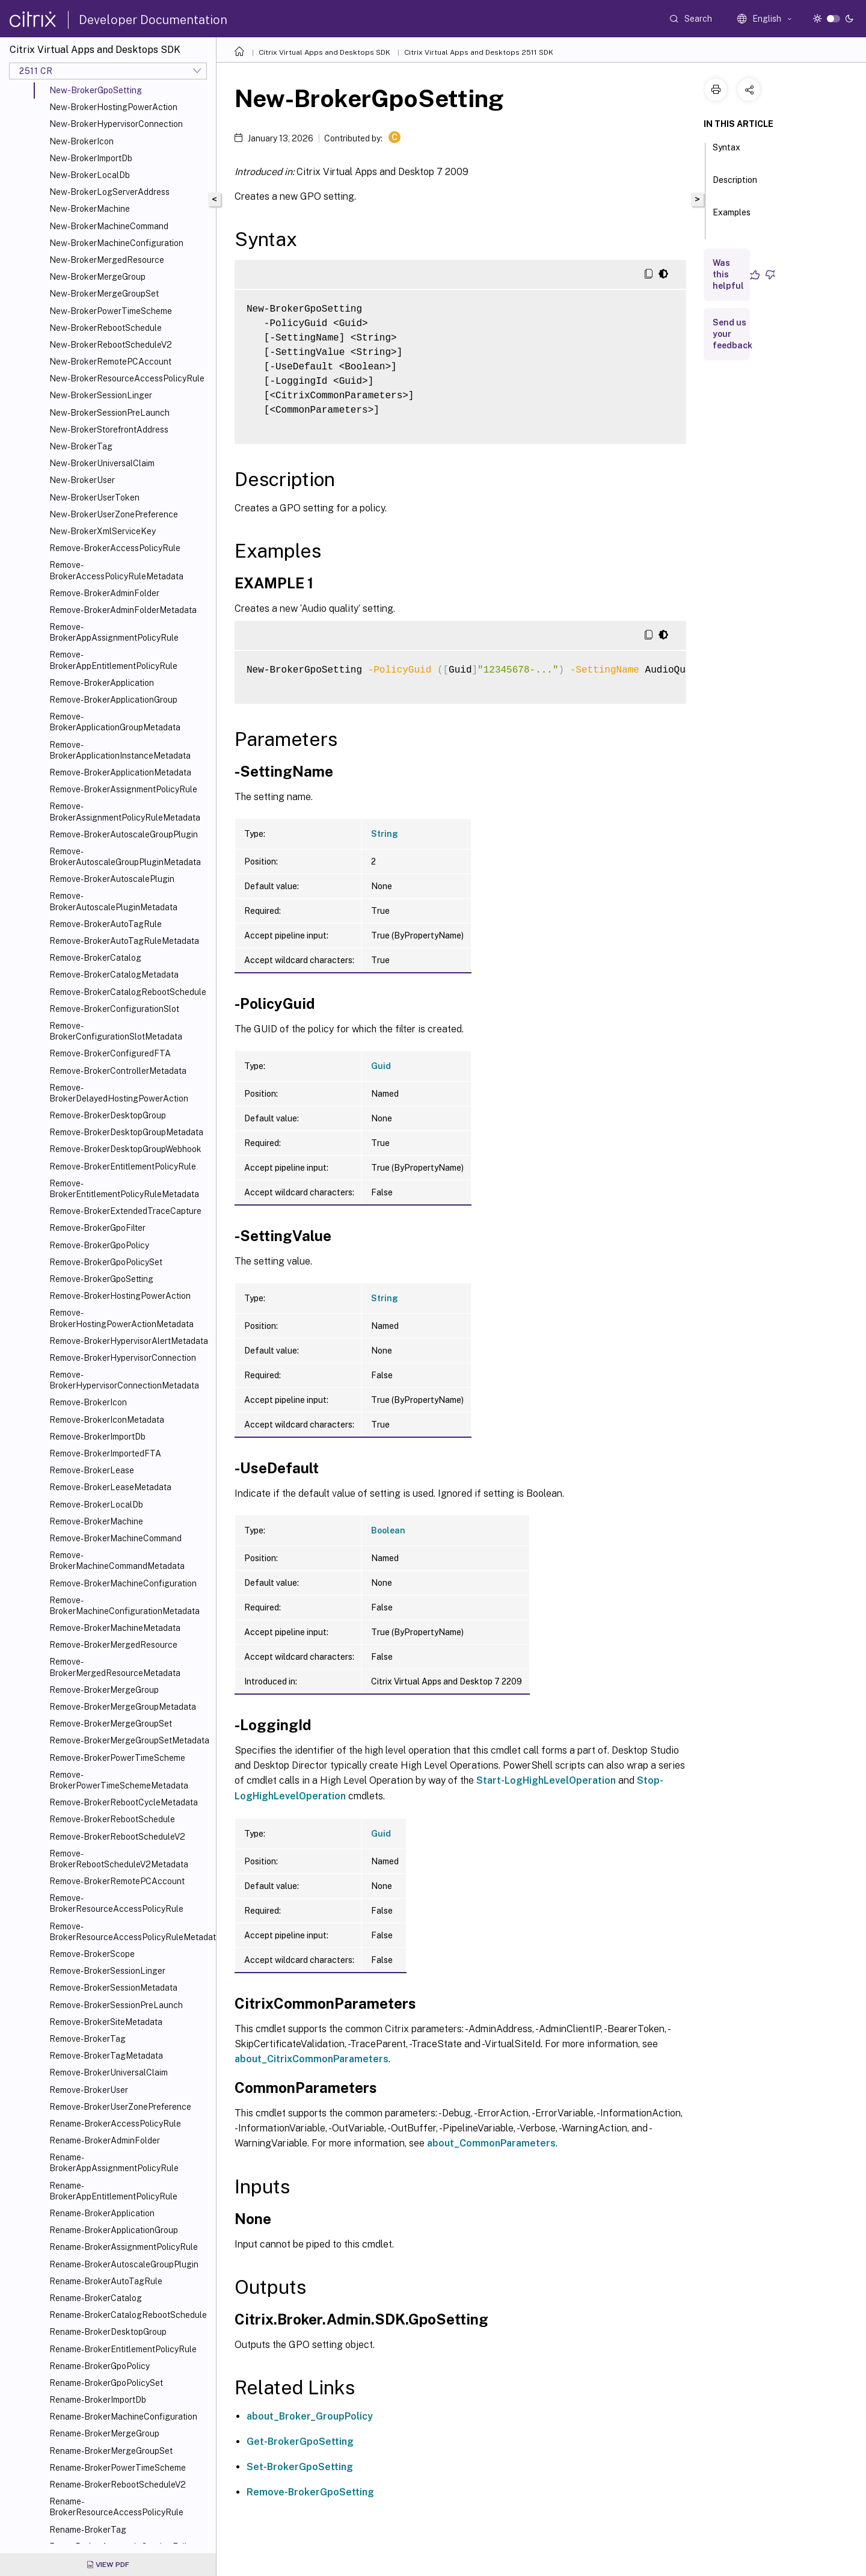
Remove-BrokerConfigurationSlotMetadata (115, 1031)
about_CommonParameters (491, 2143)
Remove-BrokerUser (88, 2090)
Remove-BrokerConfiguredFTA (110, 1053)
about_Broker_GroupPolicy (310, 2416)
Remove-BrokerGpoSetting (101, 1279)
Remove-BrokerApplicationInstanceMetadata (120, 750)
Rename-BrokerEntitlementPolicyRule (123, 2349)
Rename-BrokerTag (87, 2529)
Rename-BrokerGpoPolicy (99, 2366)
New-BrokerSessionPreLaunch (109, 413)
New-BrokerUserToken (94, 497)
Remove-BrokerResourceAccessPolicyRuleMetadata (130, 1931)
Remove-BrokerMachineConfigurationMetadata (124, 1605)
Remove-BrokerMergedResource (113, 1645)
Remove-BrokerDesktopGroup (107, 1115)
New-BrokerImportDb (90, 158)
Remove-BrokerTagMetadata (106, 2055)
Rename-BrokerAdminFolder (104, 2140)
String (384, 834)
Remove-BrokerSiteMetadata (105, 2022)
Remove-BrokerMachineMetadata (114, 1628)
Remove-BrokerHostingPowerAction (120, 1296)
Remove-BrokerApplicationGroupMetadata (114, 722)
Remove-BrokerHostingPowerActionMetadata (121, 1318)
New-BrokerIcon (81, 141)
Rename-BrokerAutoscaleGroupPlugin (123, 2264)
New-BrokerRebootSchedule (105, 328)
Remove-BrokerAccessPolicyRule (114, 548)
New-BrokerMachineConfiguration (116, 243)
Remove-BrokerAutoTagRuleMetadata (124, 941)
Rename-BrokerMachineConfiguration (123, 2416)
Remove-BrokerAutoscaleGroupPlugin (123, 834)
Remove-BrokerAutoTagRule (105, 924)
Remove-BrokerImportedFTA (105, 1453)
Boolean (388, 1530)
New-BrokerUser (82, 480)
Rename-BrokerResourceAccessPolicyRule (116, 2507)
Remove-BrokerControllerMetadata (117, 1071)
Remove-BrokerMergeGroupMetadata (122, 1707)
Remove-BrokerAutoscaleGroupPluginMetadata (125, 856)
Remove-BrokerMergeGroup (104, 1690)
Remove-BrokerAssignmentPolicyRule (123, 789)
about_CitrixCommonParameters (311, 2059)
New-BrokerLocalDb (89, 175)
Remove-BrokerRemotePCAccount (117, 1881)
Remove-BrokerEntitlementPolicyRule (122, 1166)
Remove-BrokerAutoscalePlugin (111, 879)
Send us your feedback (732, 334)
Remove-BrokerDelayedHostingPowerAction (118, 1093)
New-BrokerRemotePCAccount (110, 361)
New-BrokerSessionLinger (100, 395)
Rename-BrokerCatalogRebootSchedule (128, 2315)
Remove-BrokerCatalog (95, 958)
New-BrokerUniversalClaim (102, 463)
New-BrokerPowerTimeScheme (110, 311)
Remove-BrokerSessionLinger (107, 1971)
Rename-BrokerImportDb (97, 2400)
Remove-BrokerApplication (101, 683)
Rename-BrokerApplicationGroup (113, 2230)
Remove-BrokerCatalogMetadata (114, 974)
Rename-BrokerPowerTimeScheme (117, 2468)
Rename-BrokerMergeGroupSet (111, 2451)
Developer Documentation (153, 20)
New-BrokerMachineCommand (108, 226)
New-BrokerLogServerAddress (109, 192)
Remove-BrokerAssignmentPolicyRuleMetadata (124, 811)
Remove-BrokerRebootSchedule (112, 1819)
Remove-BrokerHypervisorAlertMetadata (128, 1341)
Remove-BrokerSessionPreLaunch (116, 2005)
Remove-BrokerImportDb (97, 1436)
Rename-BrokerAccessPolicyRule (115, 2123)
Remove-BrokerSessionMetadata (113, 1987)
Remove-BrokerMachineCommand (115, 1538)
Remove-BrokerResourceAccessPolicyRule (116, 1903)
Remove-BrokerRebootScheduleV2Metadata (118, 1859)
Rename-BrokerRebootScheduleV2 (117, 2484)
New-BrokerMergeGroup (97, 277)
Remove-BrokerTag (87, 2039)
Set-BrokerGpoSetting (300, 2467)
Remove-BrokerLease (91, 1470)
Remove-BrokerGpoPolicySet (105, 1262)
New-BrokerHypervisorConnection (116, 124)
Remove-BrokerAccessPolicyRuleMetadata (116, 570)
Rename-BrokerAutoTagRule (105, 2281)
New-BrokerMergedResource (106, 260)
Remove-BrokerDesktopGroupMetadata (126, 1132)
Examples (732, 218)
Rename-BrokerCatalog (95, 2298)
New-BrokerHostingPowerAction (113, 107)
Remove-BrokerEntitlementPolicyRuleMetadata (124, 1189)
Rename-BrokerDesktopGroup (108, 2332)
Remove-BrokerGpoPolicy (99, 1245)
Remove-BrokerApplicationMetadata (120, 772)
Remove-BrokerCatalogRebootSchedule (127, 992)
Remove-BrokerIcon (88, 1402)
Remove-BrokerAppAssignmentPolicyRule (114, 632)
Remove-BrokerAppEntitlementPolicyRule (113, 660)
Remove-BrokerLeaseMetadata (110, 1487)
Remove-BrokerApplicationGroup (113, 699)
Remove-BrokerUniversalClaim (108, 2072)
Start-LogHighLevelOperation (546, 1780)
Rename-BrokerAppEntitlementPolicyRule (113, 2191)
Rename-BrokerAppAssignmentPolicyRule (114, 2162)
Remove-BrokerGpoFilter (97, 1228)
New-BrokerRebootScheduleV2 (110, 345)
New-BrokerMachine (89, 209)
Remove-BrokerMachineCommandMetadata (117, 1560)
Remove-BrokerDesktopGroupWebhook (125, 1149)
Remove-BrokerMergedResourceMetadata (114, 1667)
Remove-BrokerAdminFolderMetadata (123, 610)
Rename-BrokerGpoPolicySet (106, 2383)
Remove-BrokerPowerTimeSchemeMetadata (118, 1780)
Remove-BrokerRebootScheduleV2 (117, 1836)
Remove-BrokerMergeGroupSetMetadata (129, 1740)
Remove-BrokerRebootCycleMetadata (123, 1802)
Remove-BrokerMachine (96, 1521)
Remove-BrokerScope (92, 1954)
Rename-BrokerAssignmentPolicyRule (123, 2247)
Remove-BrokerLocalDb (96, 1504)
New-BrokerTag (80, 446)
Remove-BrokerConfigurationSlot (114, 1009)
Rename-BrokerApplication (102, 2213)
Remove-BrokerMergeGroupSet (110, 1723)
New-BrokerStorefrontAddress (108, 429)
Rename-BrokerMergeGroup (104, 2433)
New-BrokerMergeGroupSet (104, 293)
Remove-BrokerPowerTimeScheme (117, 1758)
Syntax (726, 153)
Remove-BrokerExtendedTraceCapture (125, 1211)
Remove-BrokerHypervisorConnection (122, 1358)
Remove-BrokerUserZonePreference (120, 2107)
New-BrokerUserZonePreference (113, 514)
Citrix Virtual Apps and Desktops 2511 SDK (478, 52)
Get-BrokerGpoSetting (300, 2441)
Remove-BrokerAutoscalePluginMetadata (113, 901)
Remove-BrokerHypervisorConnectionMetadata (124, 1380)
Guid (381, 1066)
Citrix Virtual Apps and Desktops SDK (324, 52)
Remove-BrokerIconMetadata (106, 1420)
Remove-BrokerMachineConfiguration (123, 1583)
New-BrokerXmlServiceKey (102, 531)
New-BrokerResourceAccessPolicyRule (126, 378)
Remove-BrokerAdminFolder (104, 593)
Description (735, 185)
